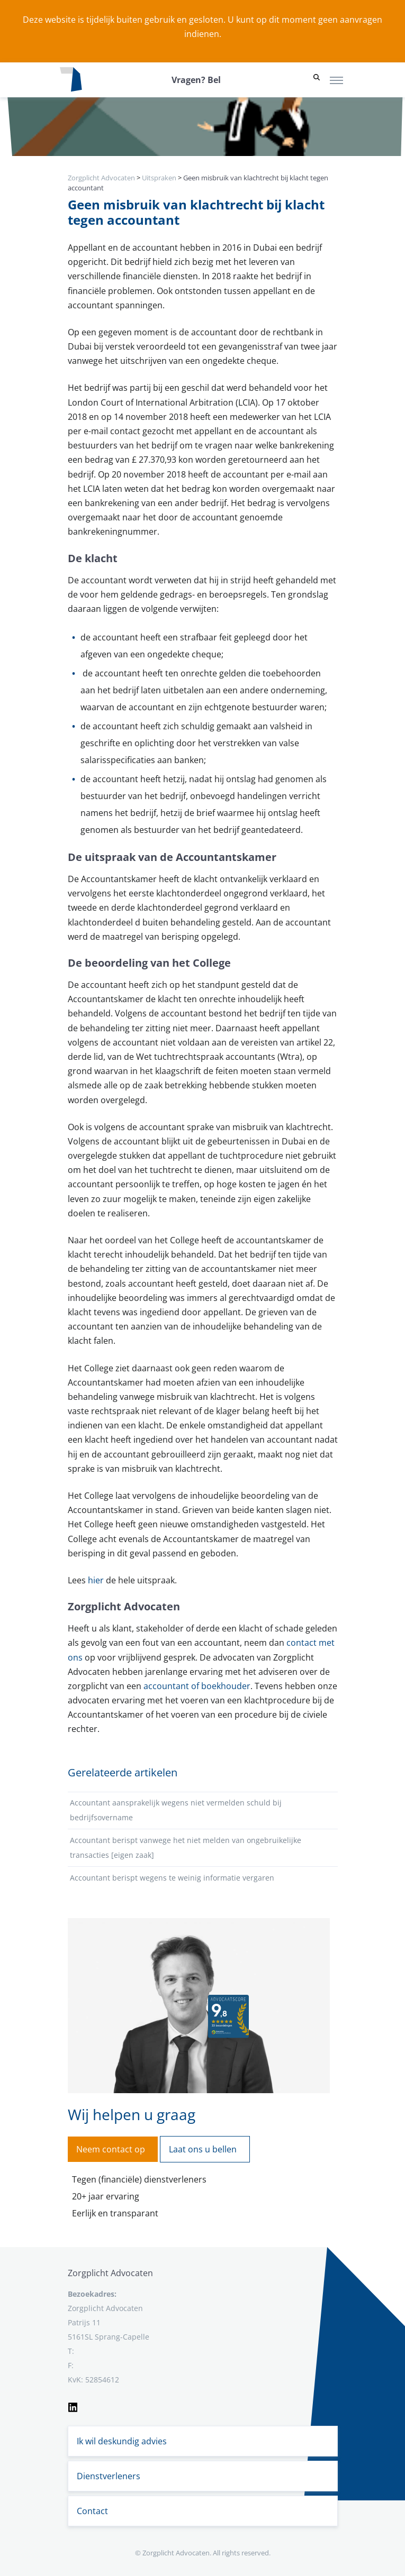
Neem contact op (110, 2149)
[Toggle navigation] (336, 80)
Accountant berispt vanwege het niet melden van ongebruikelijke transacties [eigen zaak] (185, 1847)
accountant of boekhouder (196, 1686)
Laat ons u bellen (203, 2149)
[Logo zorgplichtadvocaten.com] (71, 80)
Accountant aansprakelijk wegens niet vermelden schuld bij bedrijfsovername (176, 1810)
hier (96, 1580)
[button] (316, 80)
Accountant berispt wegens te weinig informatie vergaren (172, 1878)
